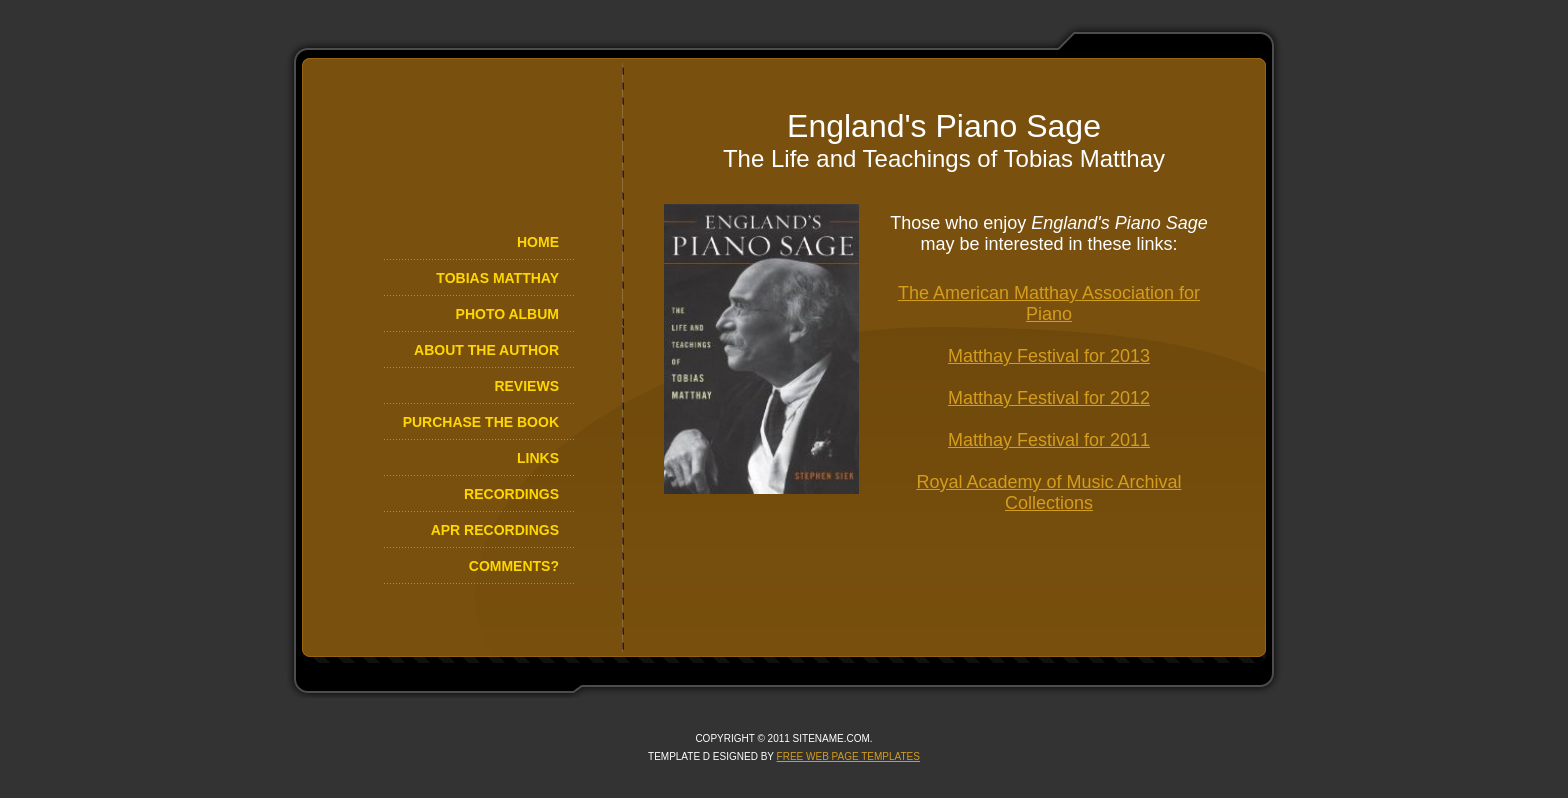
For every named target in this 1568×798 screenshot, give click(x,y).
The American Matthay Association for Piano (1049, 303)
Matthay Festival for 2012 (1049, 398)
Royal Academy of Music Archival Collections (1048, 492)
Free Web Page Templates (848, 756)
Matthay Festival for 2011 (1049, 440)
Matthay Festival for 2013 (1049, 356)
